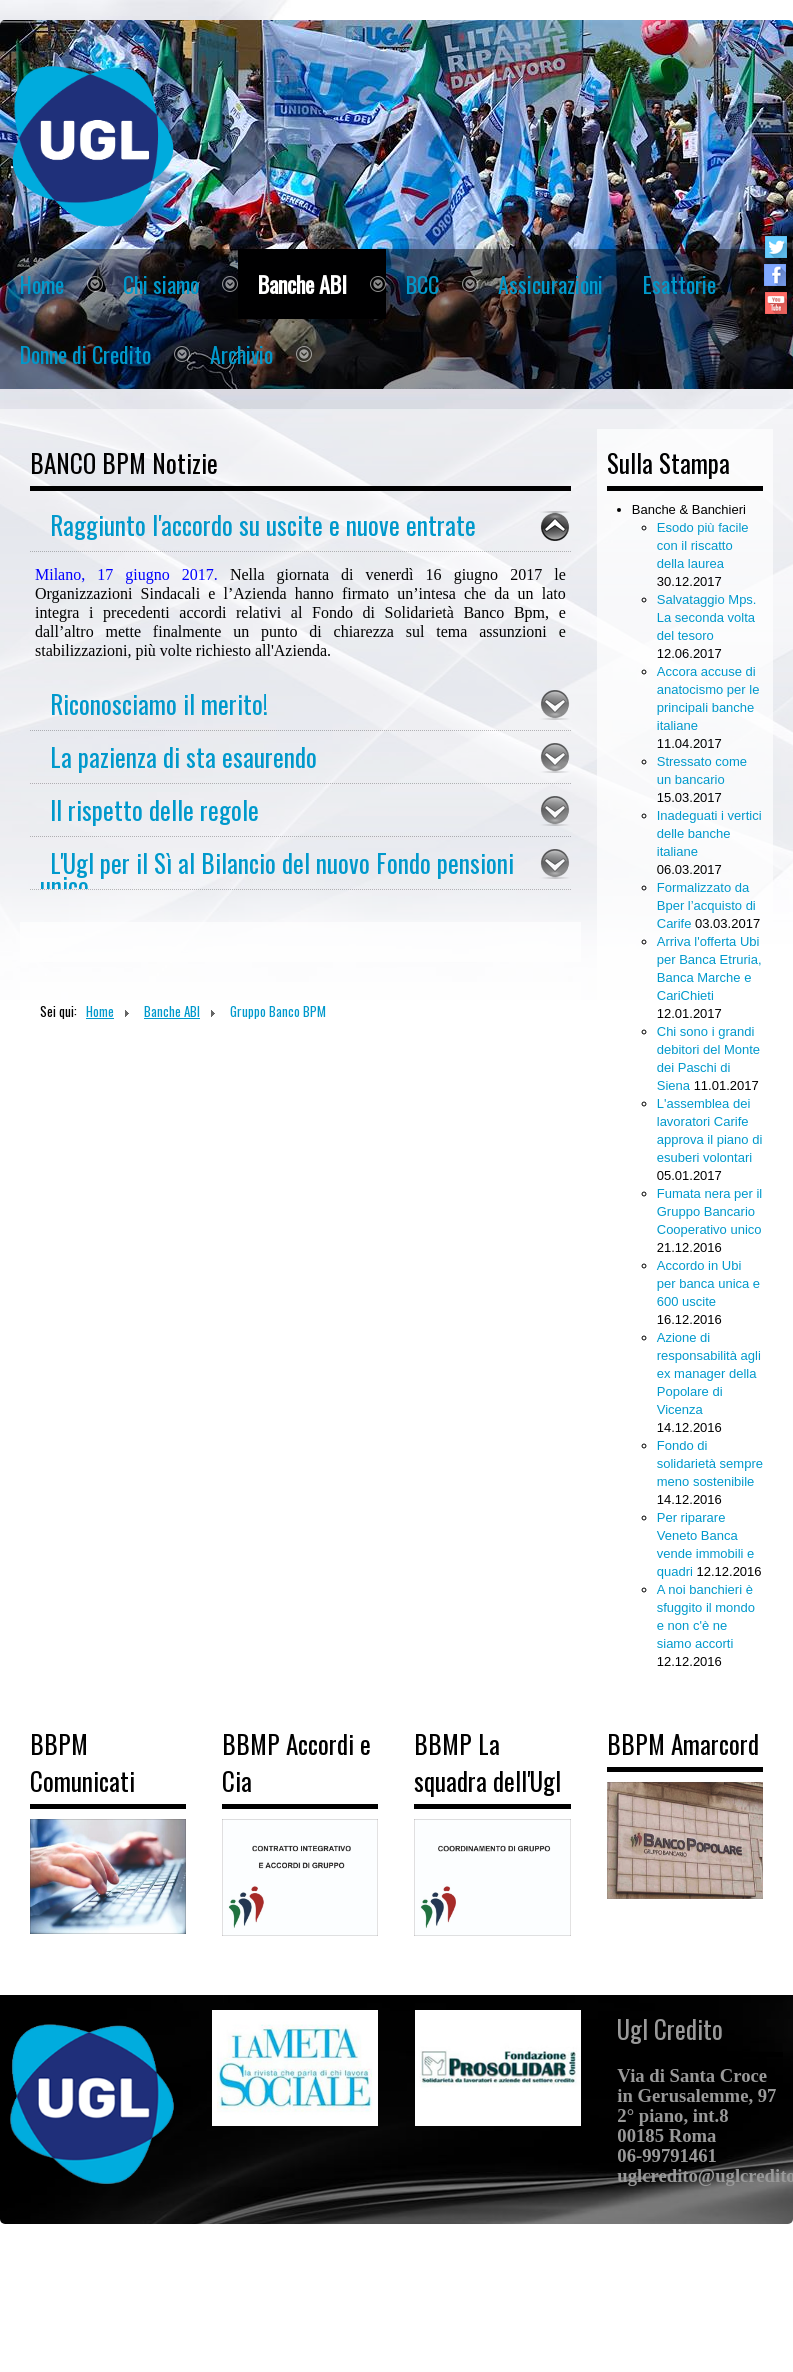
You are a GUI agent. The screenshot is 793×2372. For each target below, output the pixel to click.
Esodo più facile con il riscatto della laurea (703, 545)
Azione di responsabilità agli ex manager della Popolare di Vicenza (709, 1373)
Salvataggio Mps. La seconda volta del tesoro (707, 617)
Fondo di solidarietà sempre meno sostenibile (710, 1463)
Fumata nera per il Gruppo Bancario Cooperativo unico (710, 1211)
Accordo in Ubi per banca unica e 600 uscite (708, 1283)
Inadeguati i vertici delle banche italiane (709, 833)
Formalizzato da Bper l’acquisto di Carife (706, 905)
